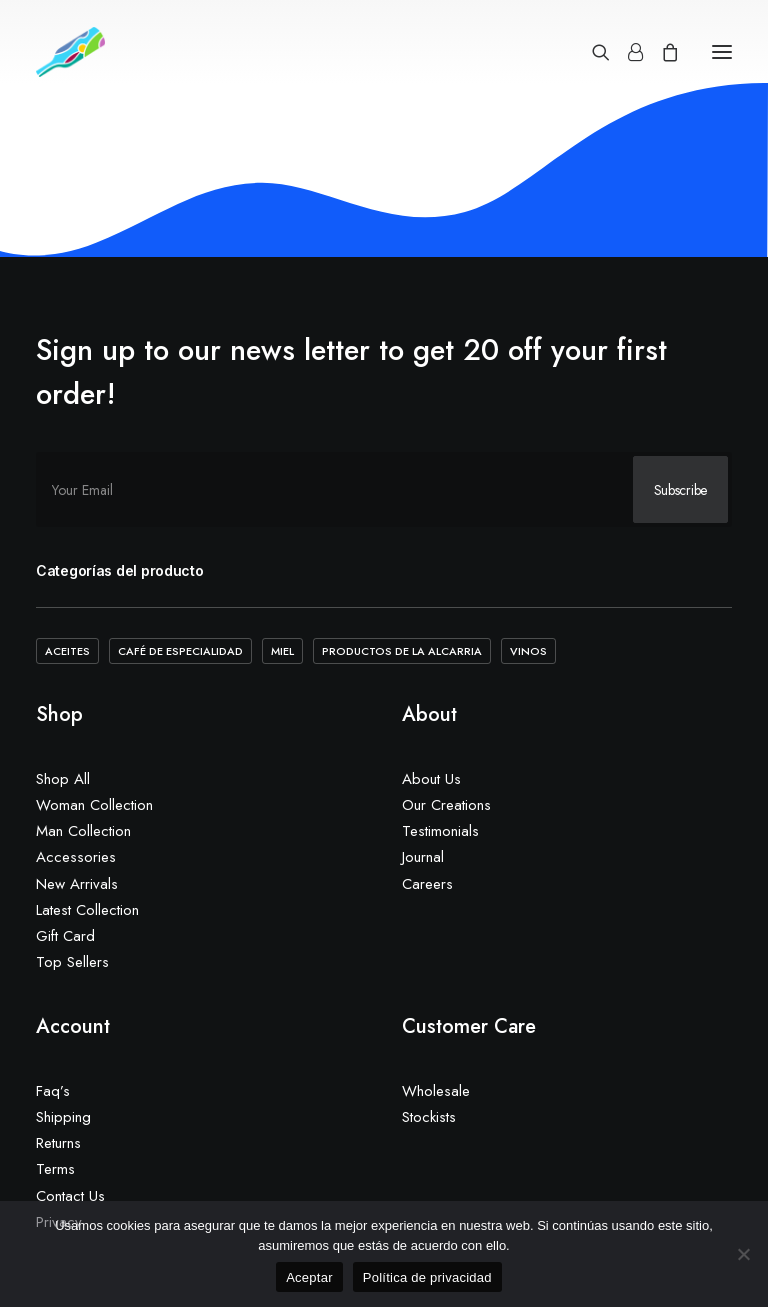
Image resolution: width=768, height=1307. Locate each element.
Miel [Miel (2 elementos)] (282, 651)
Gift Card (65, 936)
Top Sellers (72, 962)
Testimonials (440, 831)
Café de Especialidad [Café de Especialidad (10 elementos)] (180, 651)
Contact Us (70, 1196)
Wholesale (436, 1091)
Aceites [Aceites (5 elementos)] (67, 651)
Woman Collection (94, 805)
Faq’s (53, 1091)
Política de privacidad (427, 1277)
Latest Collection (87, 910)
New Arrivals (77, 884)
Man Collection (83, 831)
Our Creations (446, 805)
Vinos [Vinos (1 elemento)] (528, 651)
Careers (427, 884)
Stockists (429, 1117)
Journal (423, 857)
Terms (55, 1169)
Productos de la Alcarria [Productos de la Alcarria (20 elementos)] (402, 651)
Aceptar (309, 1277)
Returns (58, 1143)
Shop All (63, 779)
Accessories (76, 857)
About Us (431, 779)
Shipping (63, 1117)
